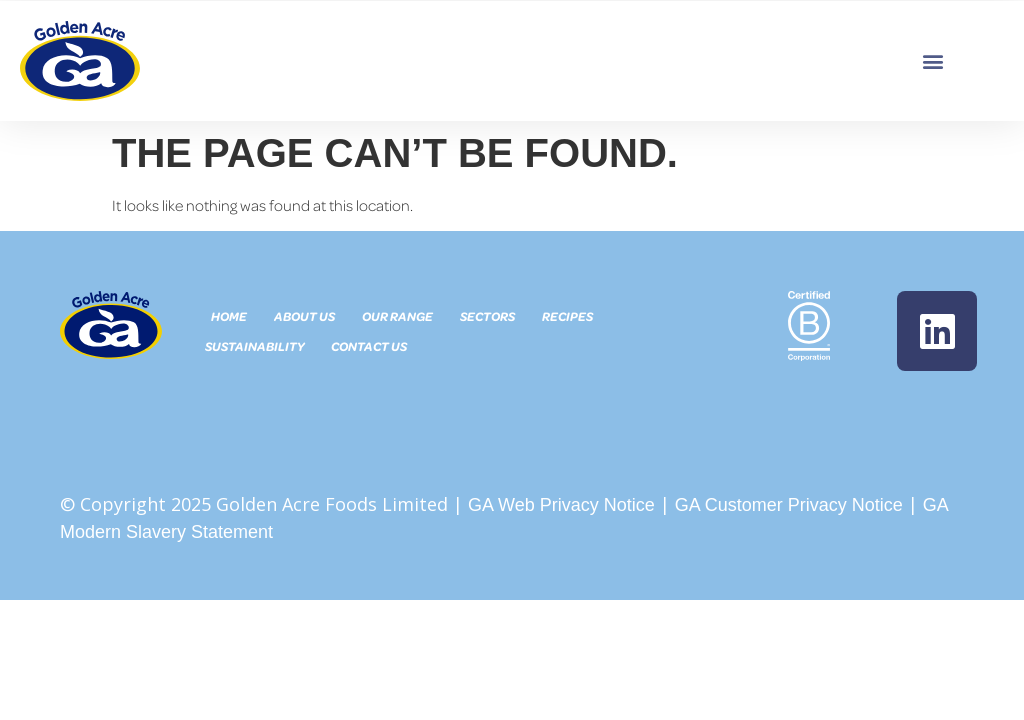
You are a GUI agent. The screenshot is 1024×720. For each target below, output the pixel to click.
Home (230, 316)
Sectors (488, 316)
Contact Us (369, 346)
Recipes (568, 316)
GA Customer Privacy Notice (789, 505)
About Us (305, 316)
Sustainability (254, 346)
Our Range (398, 316)
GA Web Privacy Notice (561, 505)
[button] (933, 60)
